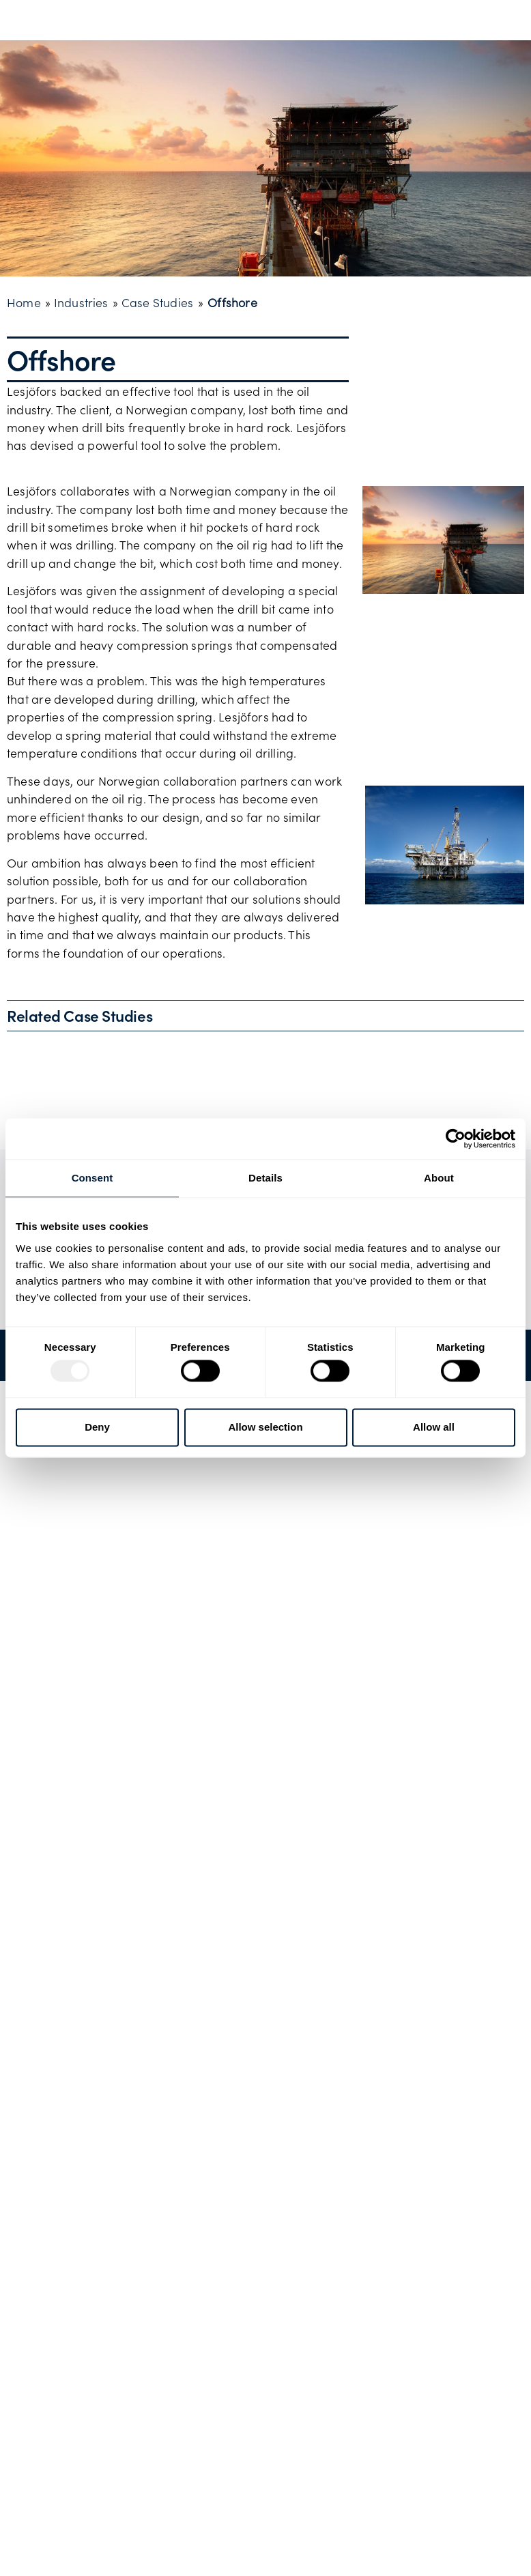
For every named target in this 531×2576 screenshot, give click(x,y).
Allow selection (265, 1427)
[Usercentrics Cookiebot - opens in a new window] (455, 1138)
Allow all (434, 1427)
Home (24, 302)
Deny (97, 1427)
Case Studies (157, 302)
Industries (81, 302)
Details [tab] (265, 1178)
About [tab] (439, 1178)
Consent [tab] (92, 1178)
